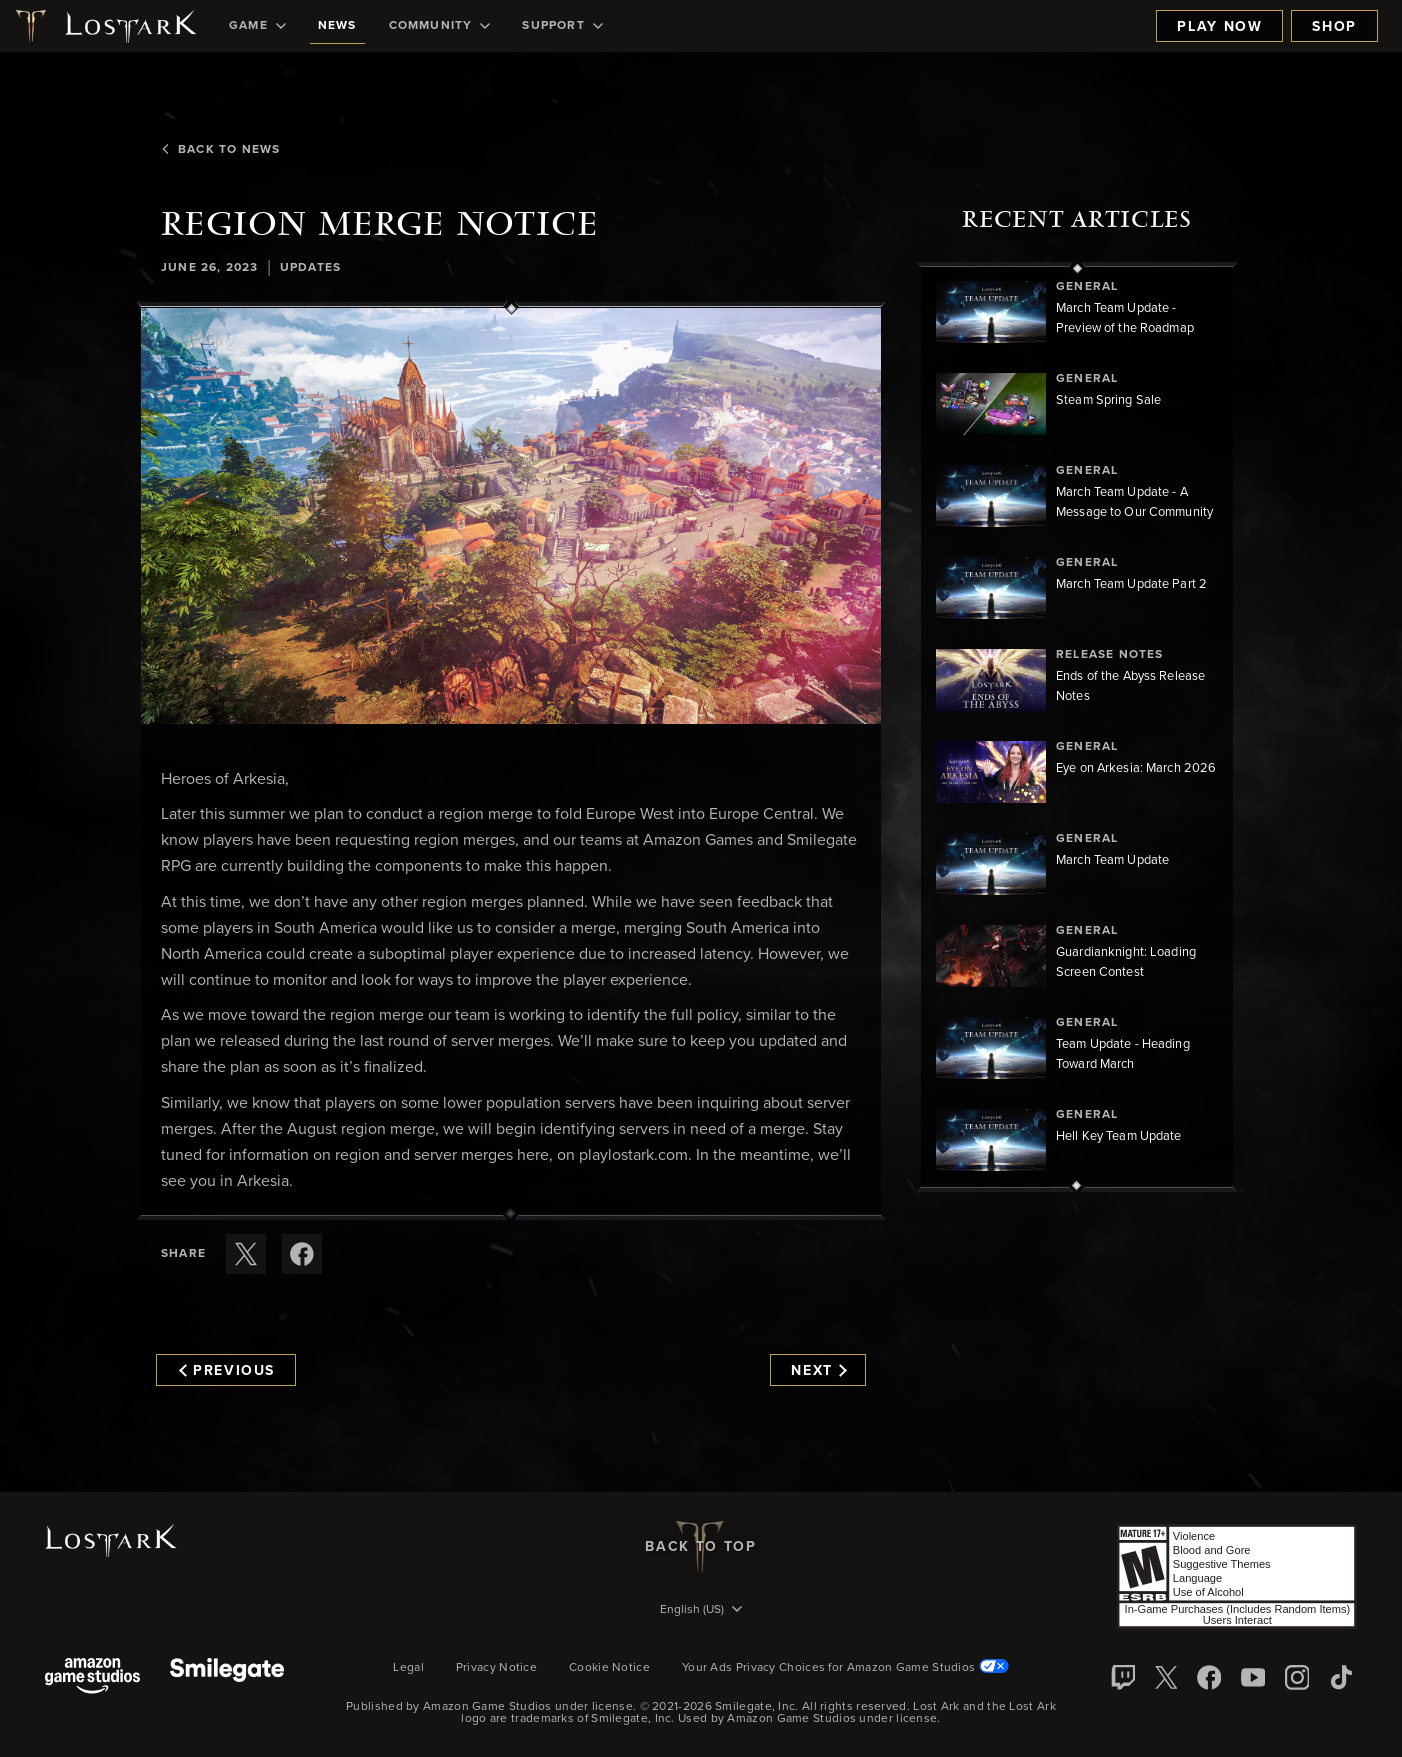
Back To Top (700, 1547)
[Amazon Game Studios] (92, 1677)
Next (818, 1371)
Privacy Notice (496, 1668)
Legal (408, 1668)
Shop (1334, 27)
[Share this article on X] (246, 1254)
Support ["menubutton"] (562, 26)
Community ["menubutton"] (440, 26)
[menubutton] (701, 1611)
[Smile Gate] (227, 1677)
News (337, 26)
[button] (511, 516)
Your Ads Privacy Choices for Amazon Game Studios (845, 1668)
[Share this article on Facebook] (302, 1254)
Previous (227, 1371)
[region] (1077, 727)
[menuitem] (257, 26)
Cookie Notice (609, 1668)
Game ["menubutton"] (257, 26)
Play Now (1219, 27)
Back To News (220, 150)
